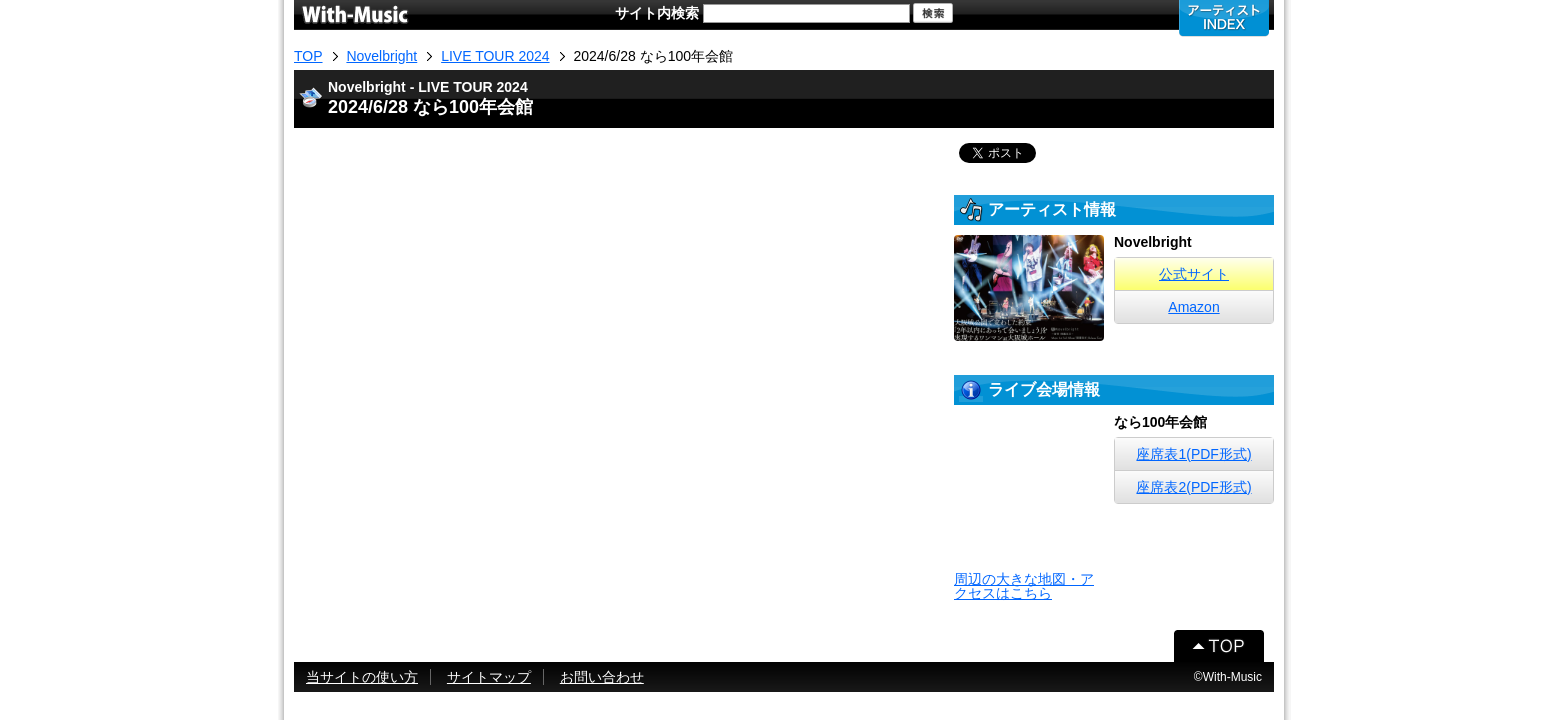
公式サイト (1194, 274)
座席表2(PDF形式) (1193, 487)
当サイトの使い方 (362, 677)
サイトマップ (489, 677)
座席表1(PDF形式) (1193, 454)
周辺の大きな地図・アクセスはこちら (1024, 586)
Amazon (1193, 307)
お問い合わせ (602, 677)
